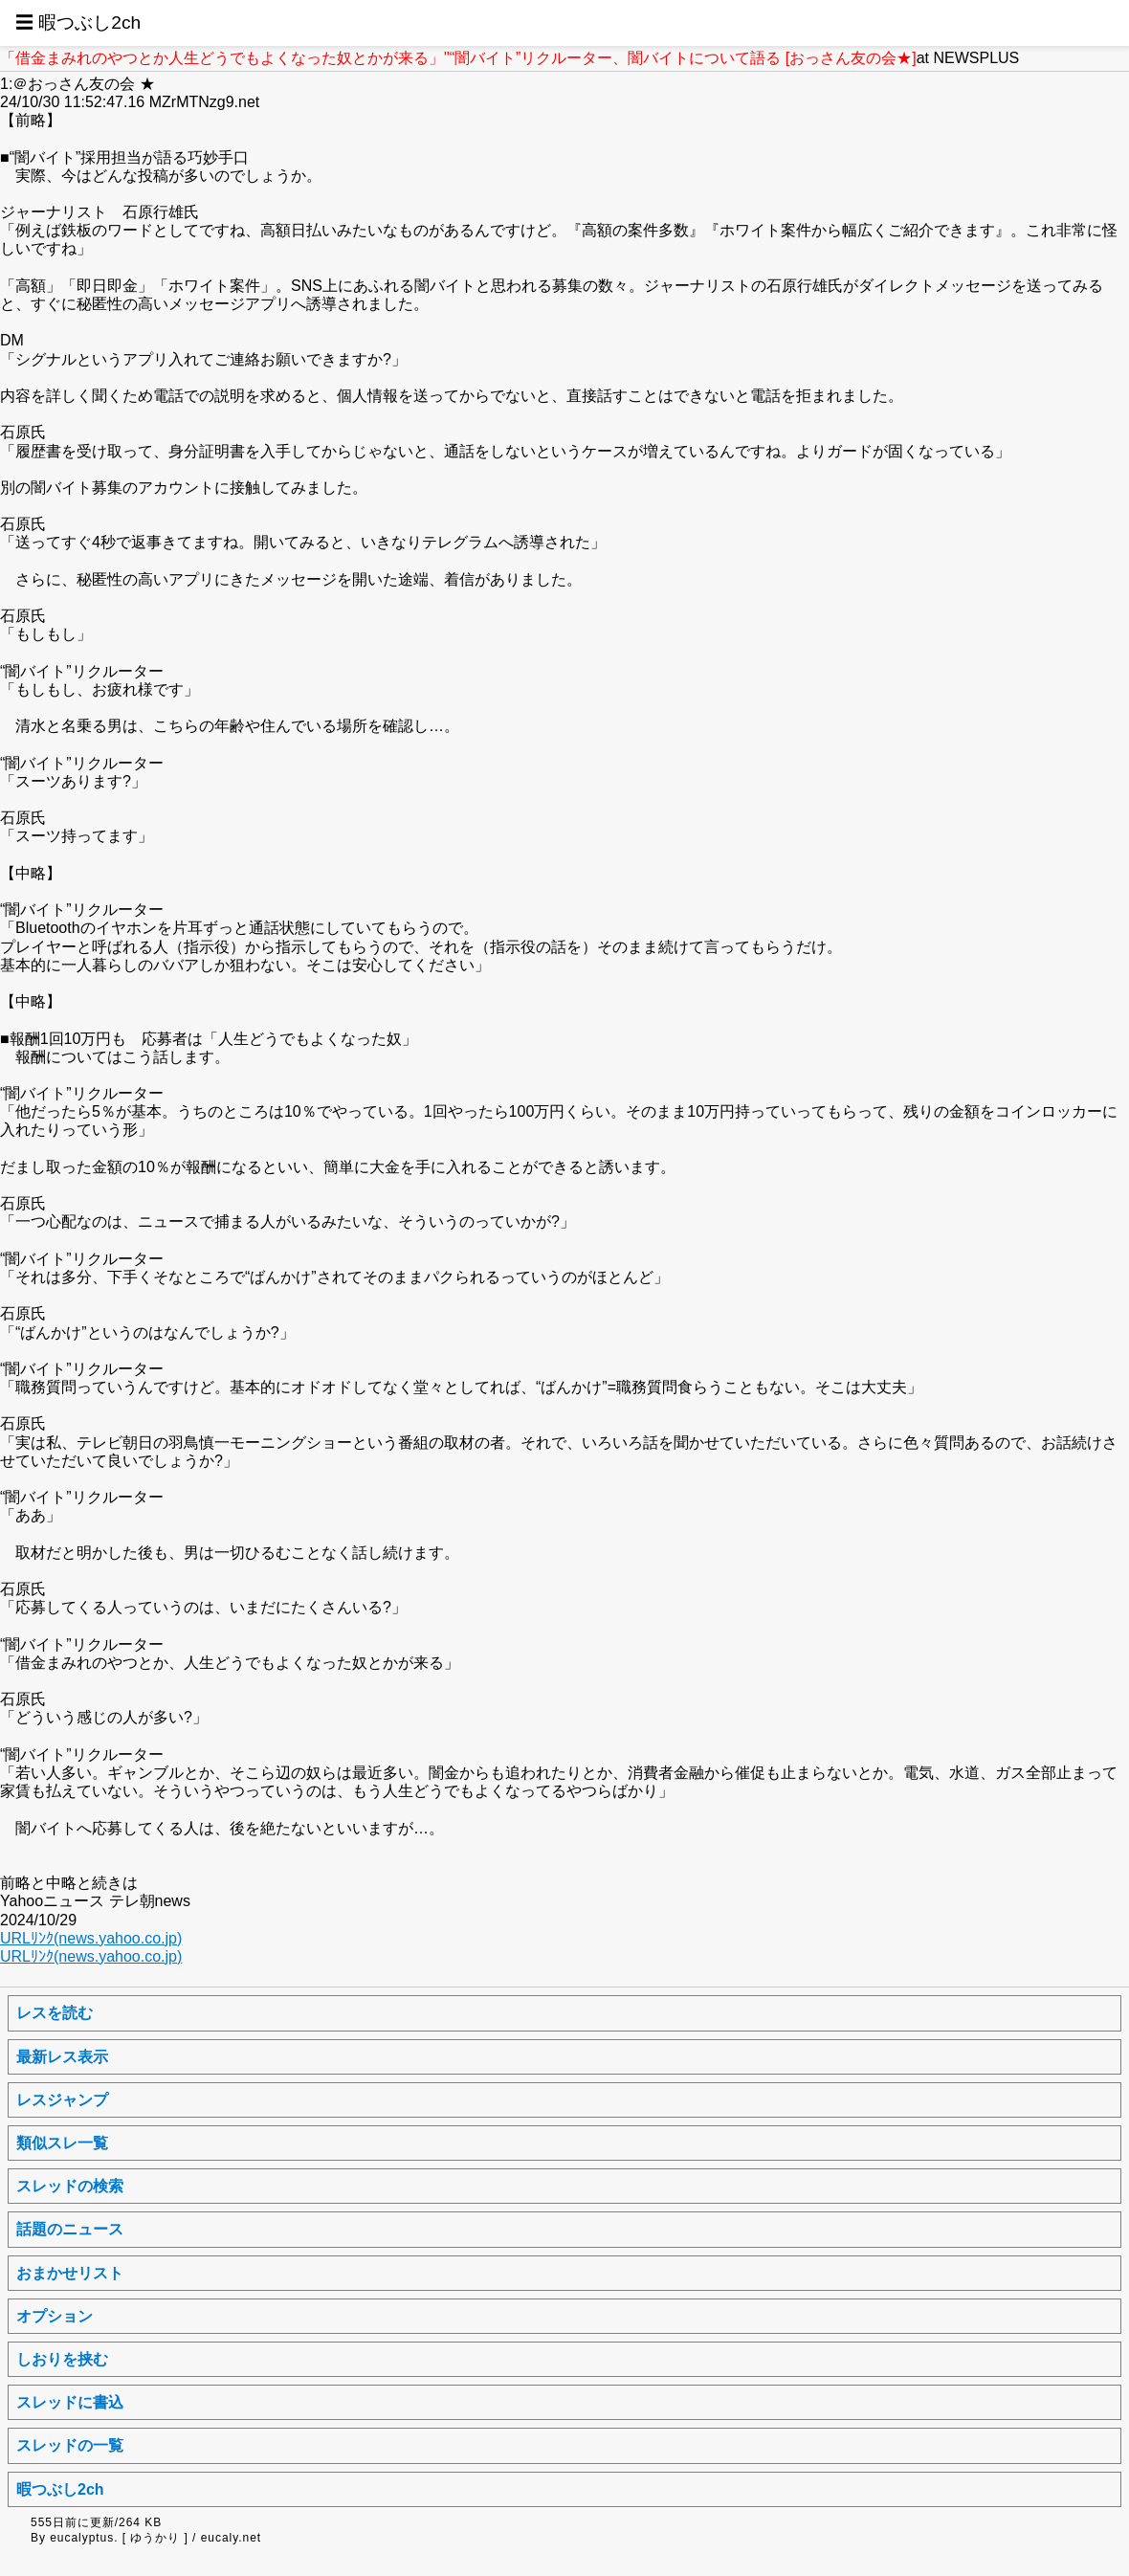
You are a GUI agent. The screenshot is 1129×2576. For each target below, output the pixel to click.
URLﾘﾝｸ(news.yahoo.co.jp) (91, 1938)
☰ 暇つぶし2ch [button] (78, 22)
